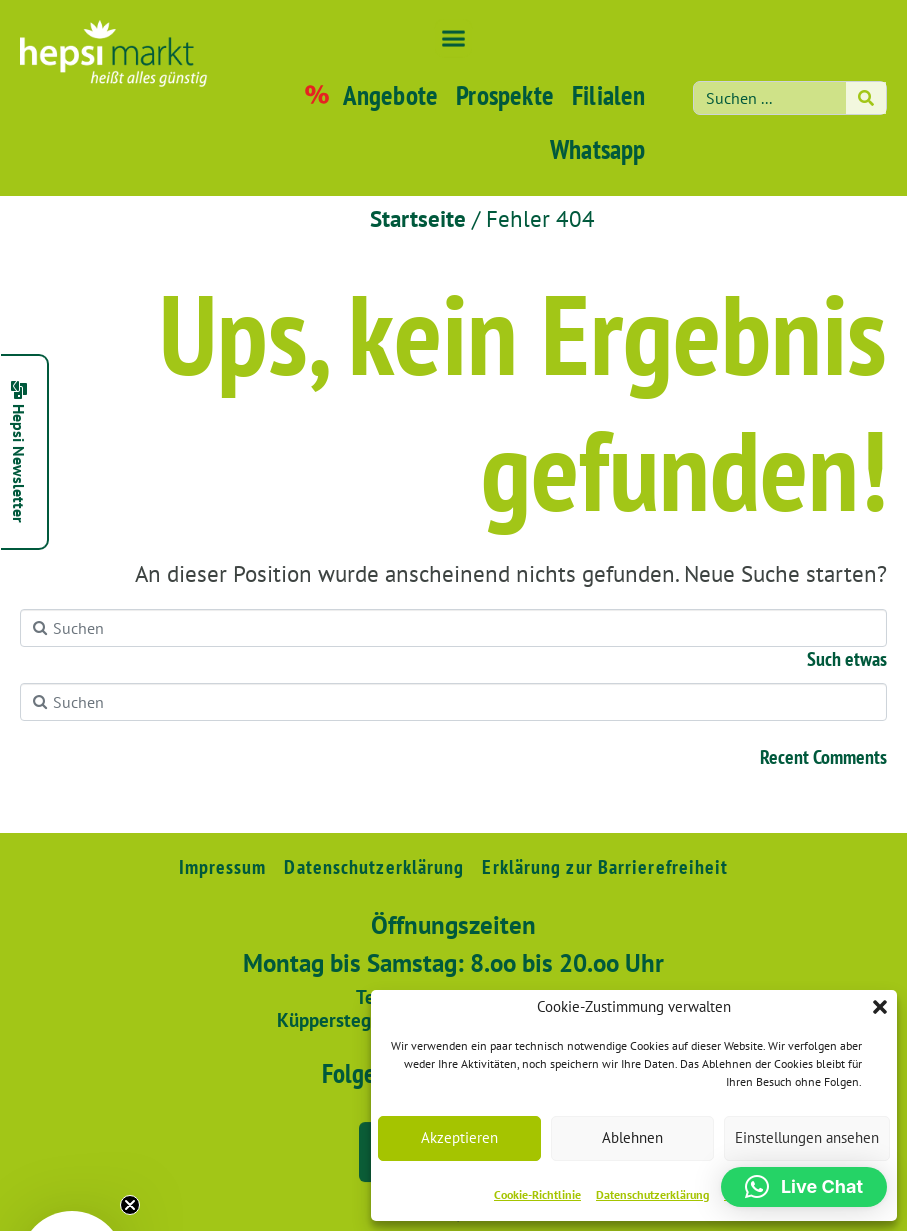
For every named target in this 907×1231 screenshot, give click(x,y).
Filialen (609, 95)
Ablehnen (632, 1137)
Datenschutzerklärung (652, 1194)
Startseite (418, 218)
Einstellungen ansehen (807, 1137)
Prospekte (505, 95)
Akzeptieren (459, 1137)
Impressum (223, 867)
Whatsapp (598, 149)
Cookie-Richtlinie (537, 1194)
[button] (880, 1007)
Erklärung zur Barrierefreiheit (605, 867)
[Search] (866, 98)
